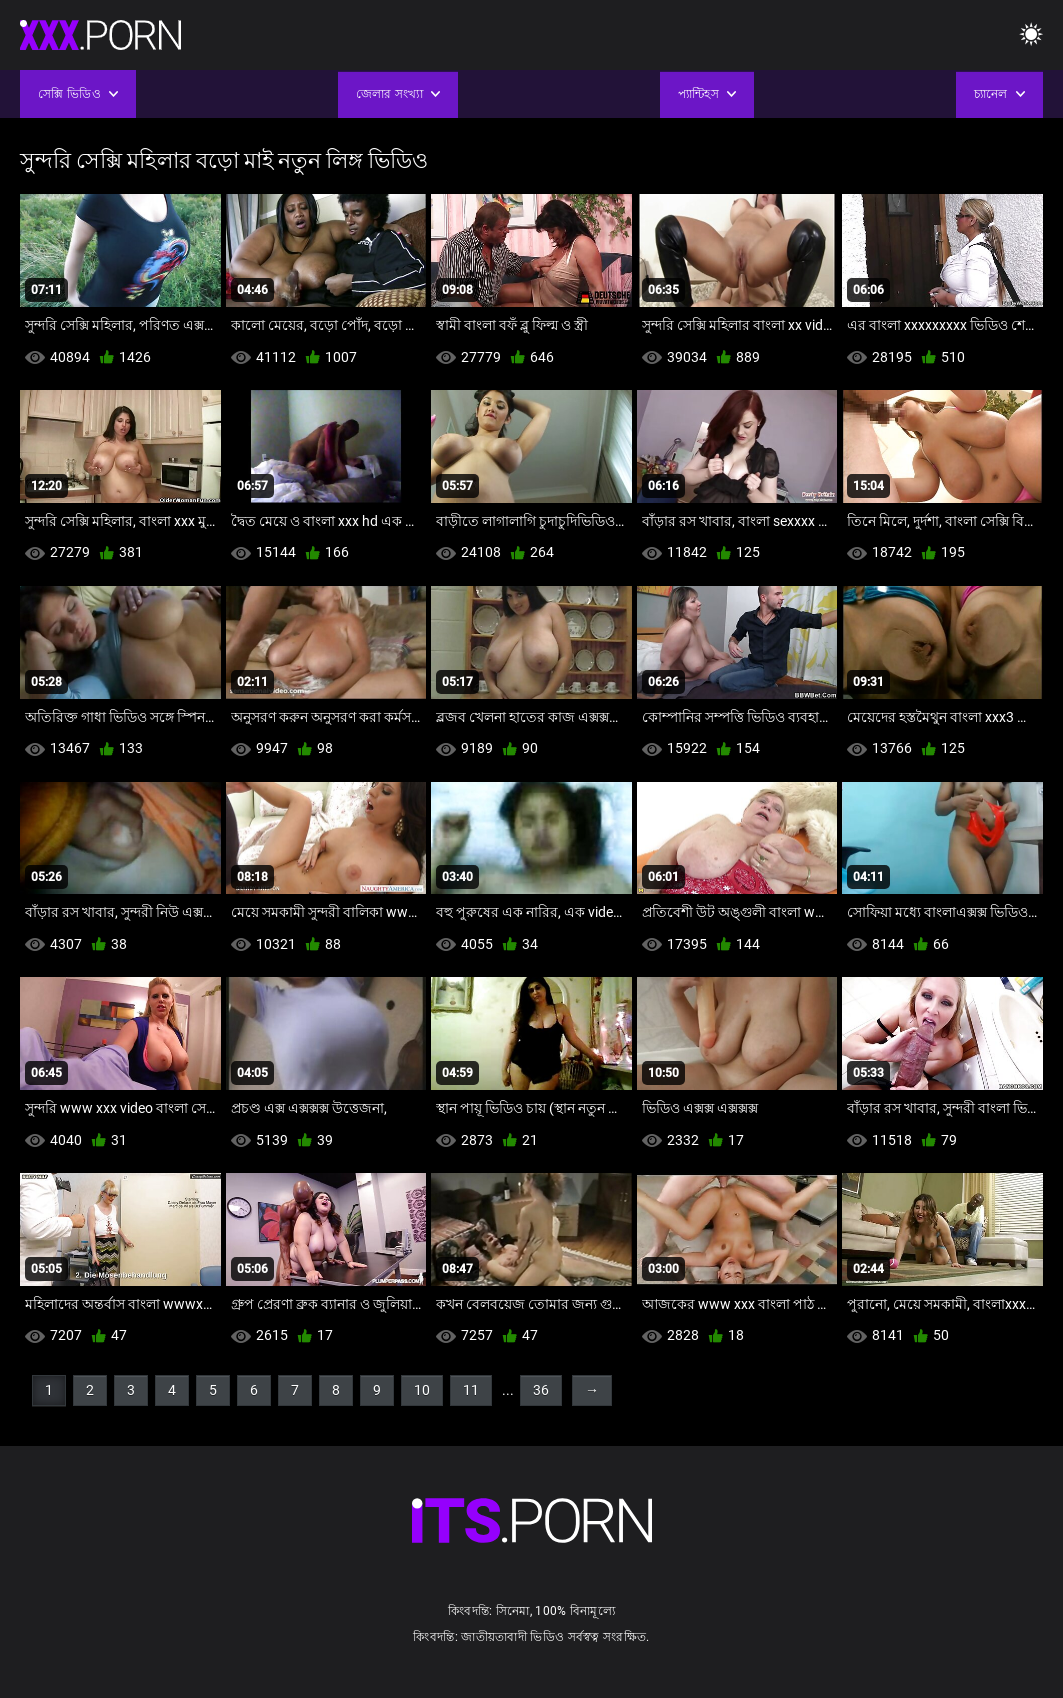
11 (471, 1390)
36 (541, 1390)
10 (422, 1390)
